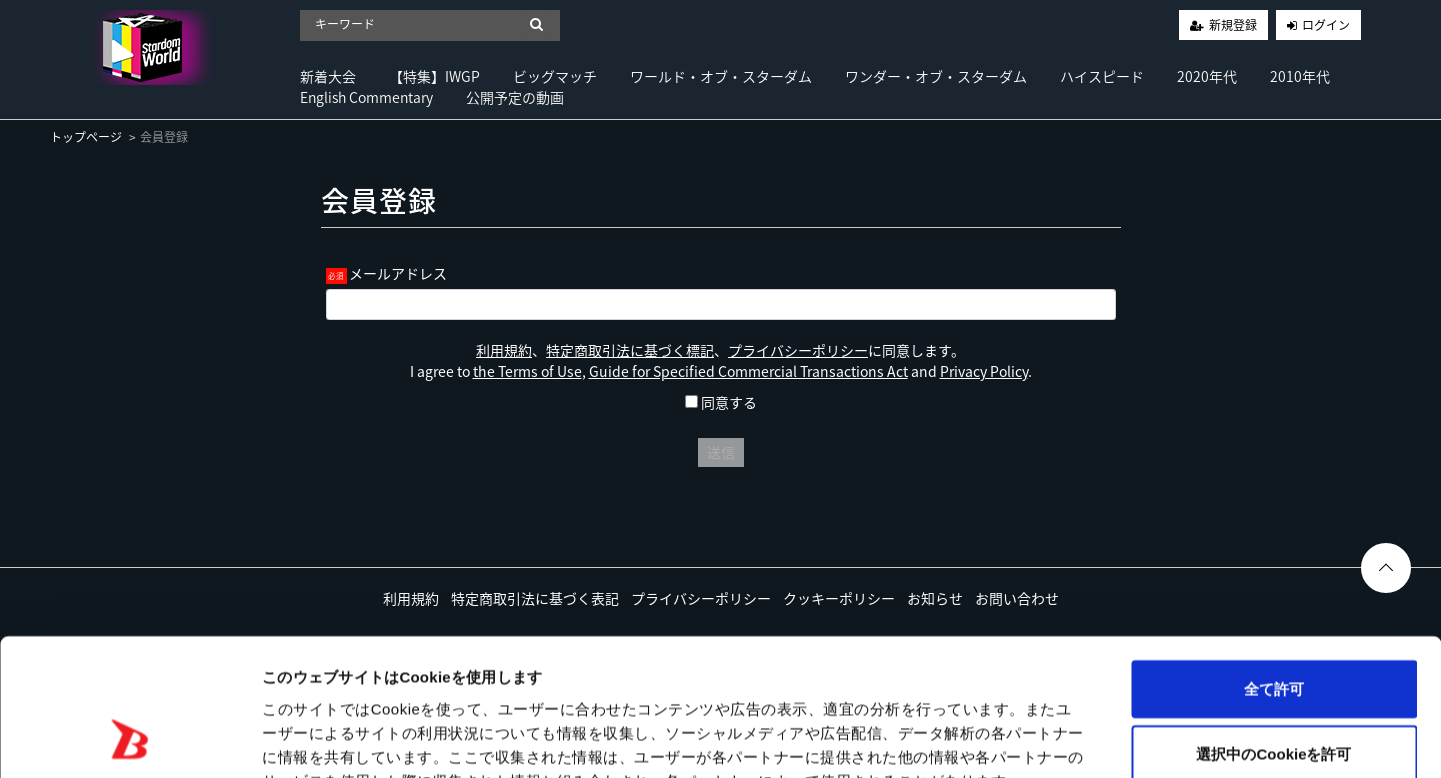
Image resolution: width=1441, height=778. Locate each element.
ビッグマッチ (555, 76)
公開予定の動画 (515, 97)
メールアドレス (398, 273)
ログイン (1326, 25)
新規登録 (1233, 25)
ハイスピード (1102, 76)
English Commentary (366, 97)
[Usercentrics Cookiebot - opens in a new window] (129, 739)
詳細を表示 (965, 738)
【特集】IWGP (434, 76)
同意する (721, 402)
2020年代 (1207, 76)
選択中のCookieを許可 (1273, 631)
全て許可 (1274, 565)
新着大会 (328, 76)
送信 (721, 452)
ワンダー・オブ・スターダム (936, 76)
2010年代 (1300, 76)
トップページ (86, 137)
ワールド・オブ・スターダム (721, 76)
